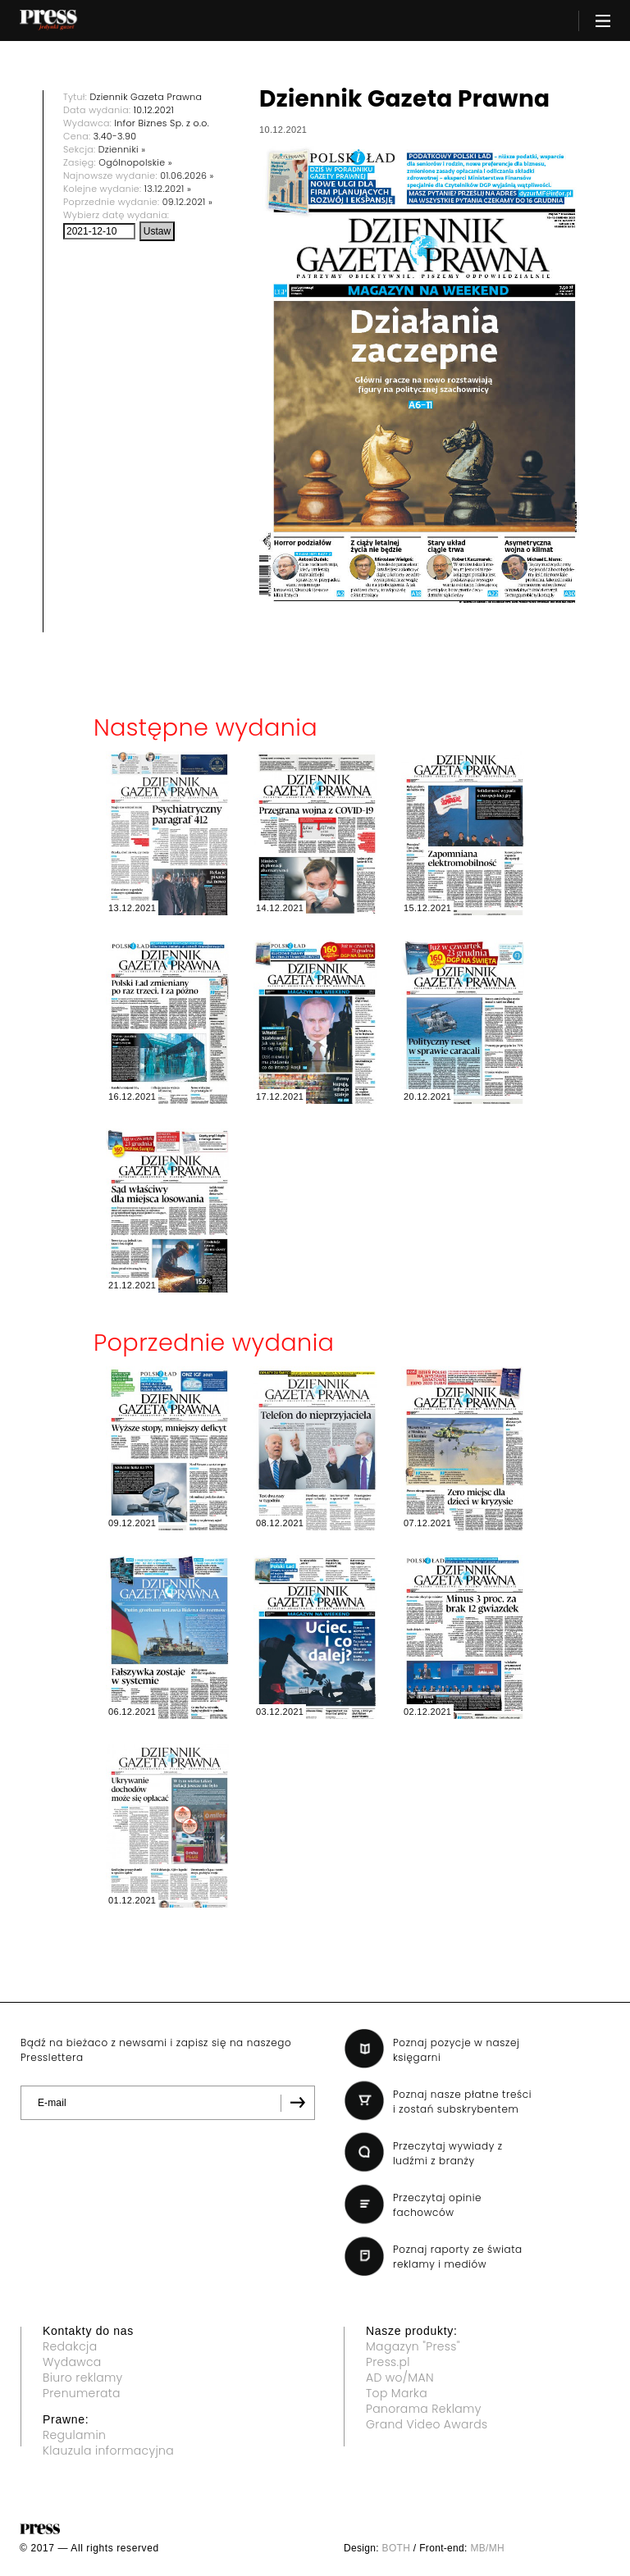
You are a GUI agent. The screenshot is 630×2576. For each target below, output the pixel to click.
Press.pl (388, 2362)
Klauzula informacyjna (108, 2450)
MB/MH (487, 2548)
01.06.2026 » (187, 175)
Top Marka (396, 2393)
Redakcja (70, 2346)
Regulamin (74, 2435)
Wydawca (72, 2362)
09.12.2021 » (187, 201)
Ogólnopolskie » (135, 162)
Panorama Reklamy (424, 2408)
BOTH (396, 2548)
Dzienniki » (122, 149)
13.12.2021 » (167, 188)
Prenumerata (82, 2393)
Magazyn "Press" (413, 2346)
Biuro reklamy (83, 2377)
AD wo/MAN (400, 2377)
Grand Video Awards (426, 2424)
